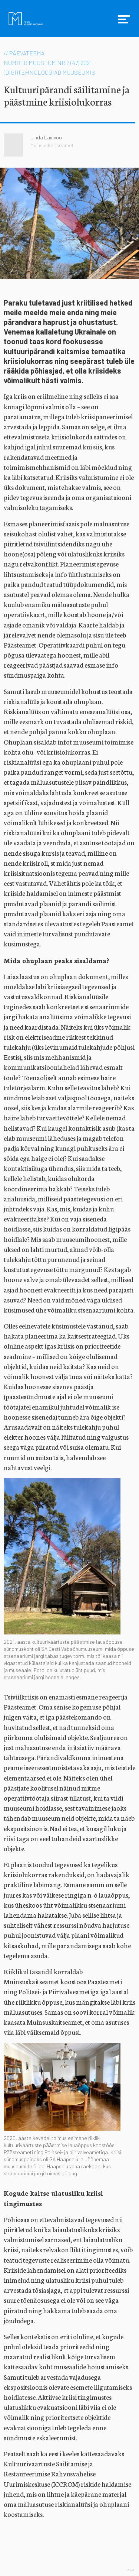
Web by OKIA (130, 2570)
